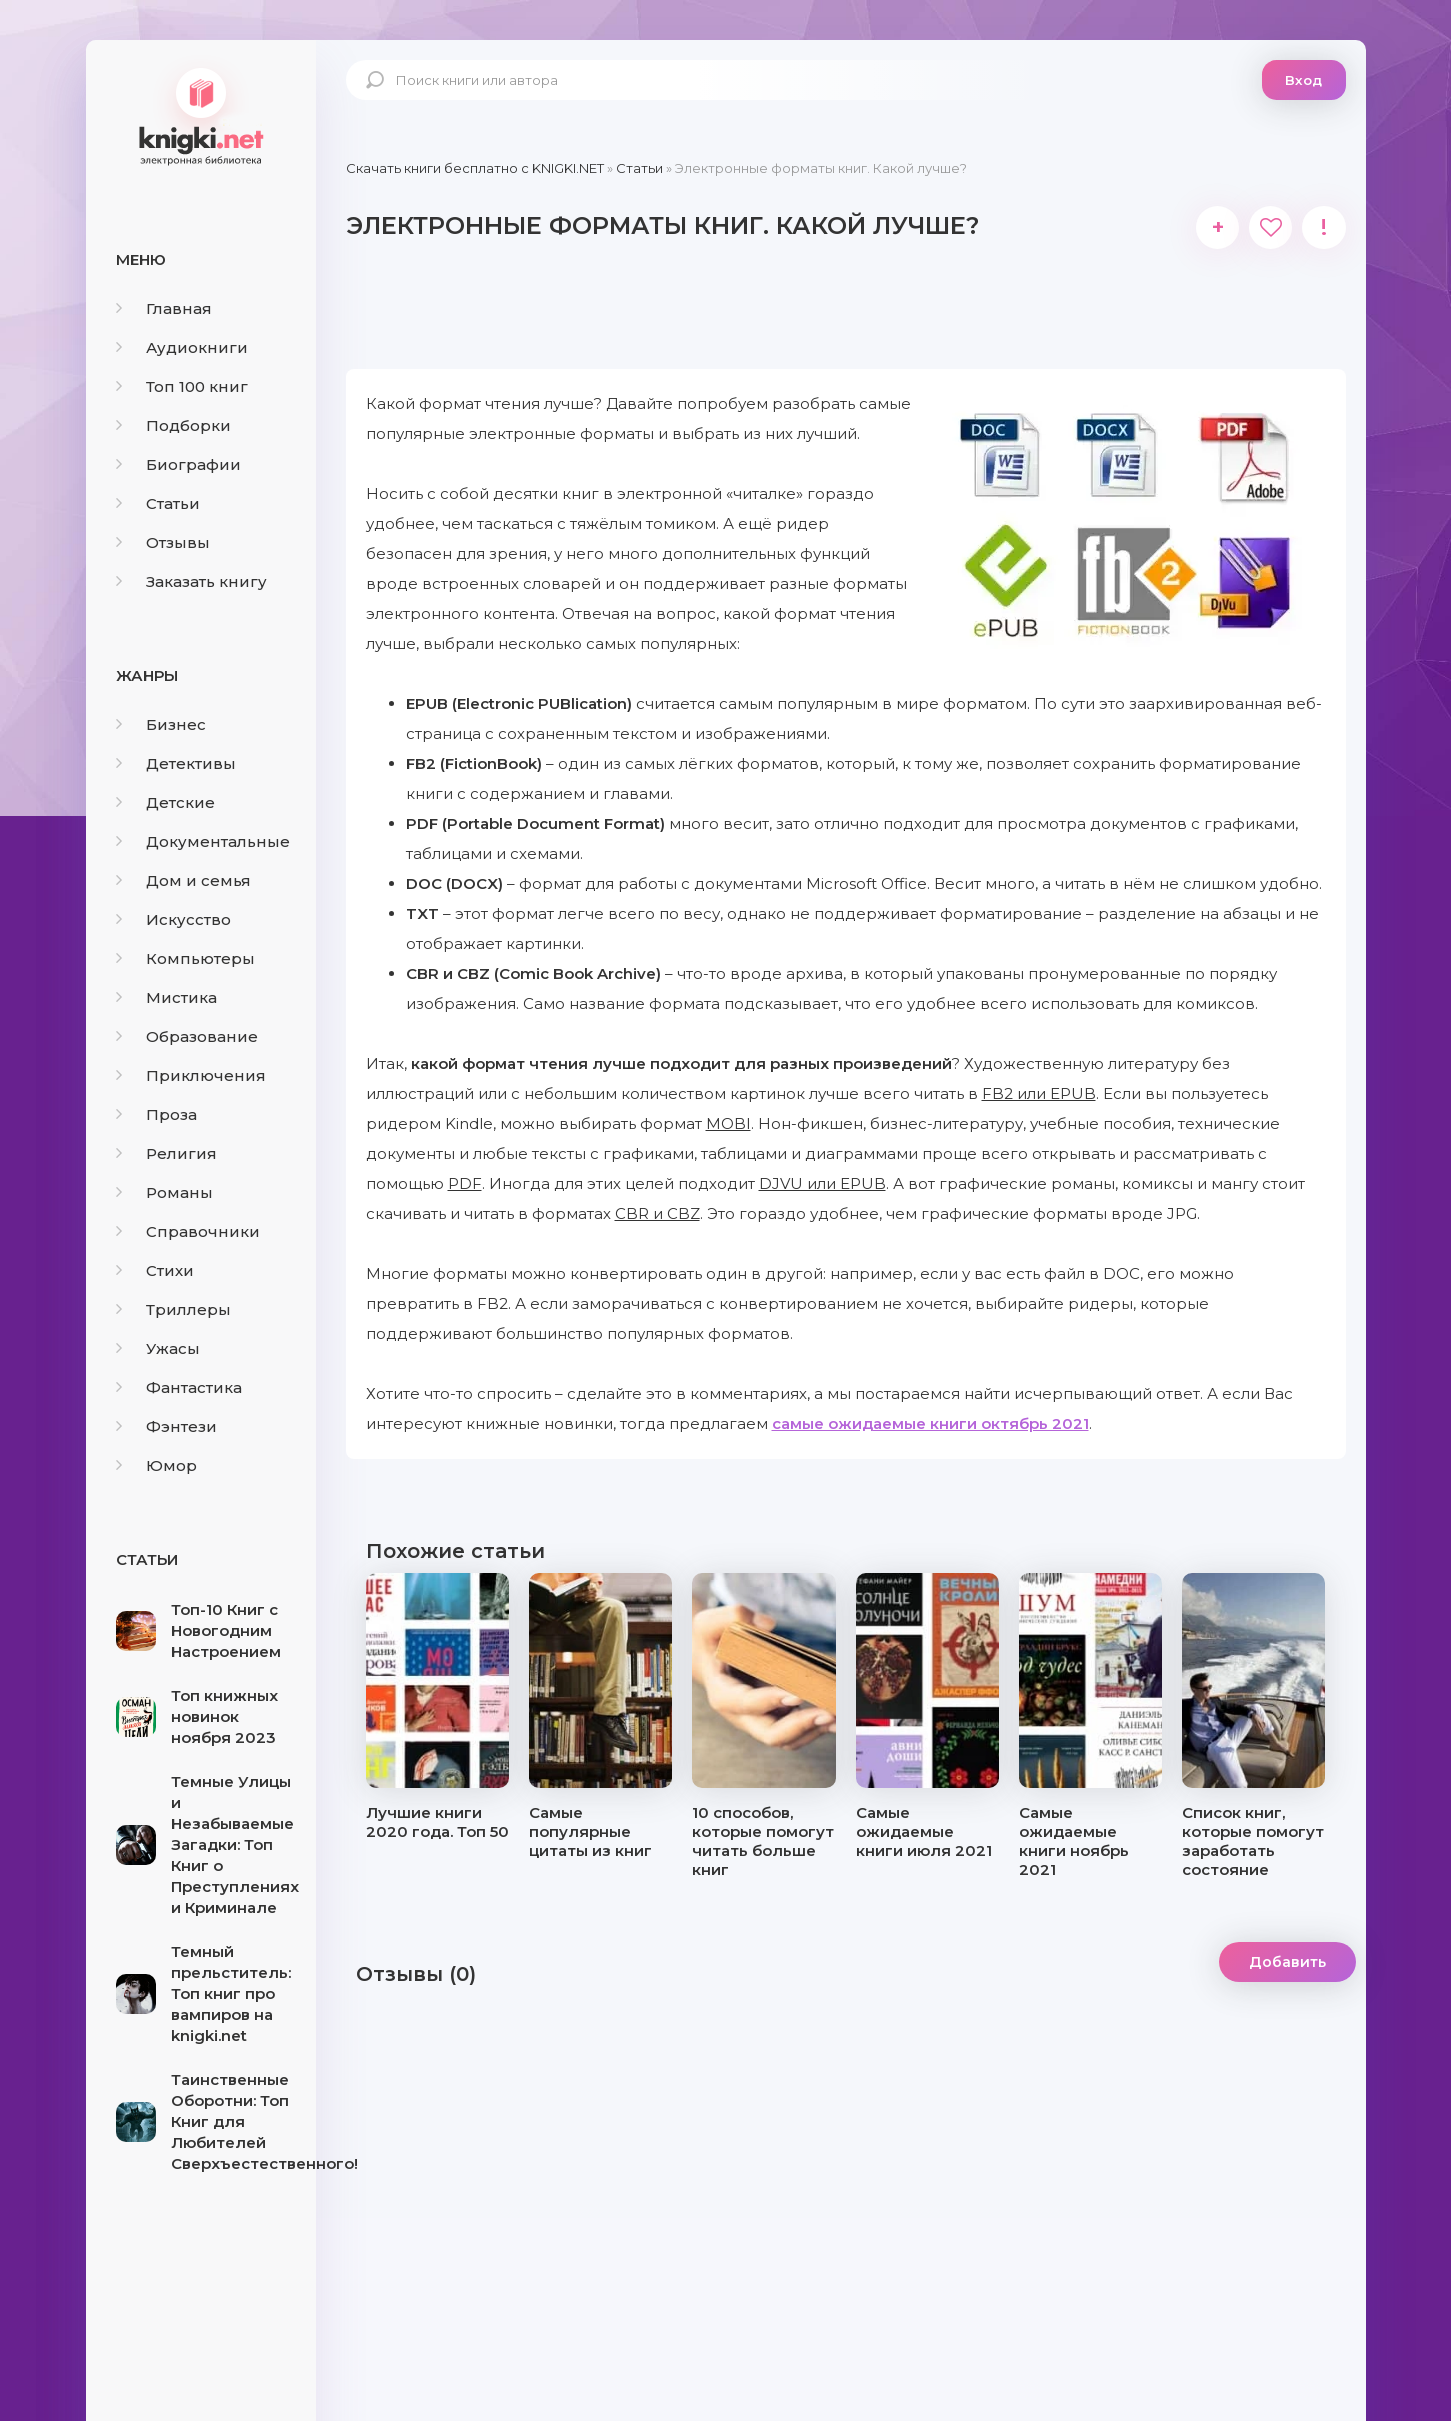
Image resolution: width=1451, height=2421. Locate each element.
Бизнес (161, 724)
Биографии (178, 464)
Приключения (191, 1075)
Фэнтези (166, 1426)
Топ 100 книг (182, 386)
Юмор (156, 1465)
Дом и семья (183, 880)
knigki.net (201, 115)
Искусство (173, 919)
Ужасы (158, 1348)
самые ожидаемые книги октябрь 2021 (930, 1430)
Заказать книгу (191, 581)
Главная (164, 308)
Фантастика (179, 1387)
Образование (187, 1036)
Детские (165, 802)
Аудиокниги (182, 347)
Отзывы (163, 542)
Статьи (158, 503)
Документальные (203, 841)
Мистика (166, 997)
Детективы (176, 763)
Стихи (155, 1270)
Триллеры (173, 1309)
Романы (164, 1192)
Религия (166, 1153)
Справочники (188, 1231)
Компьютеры (185, 958)
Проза (156, 1114)
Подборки (173, 425)
